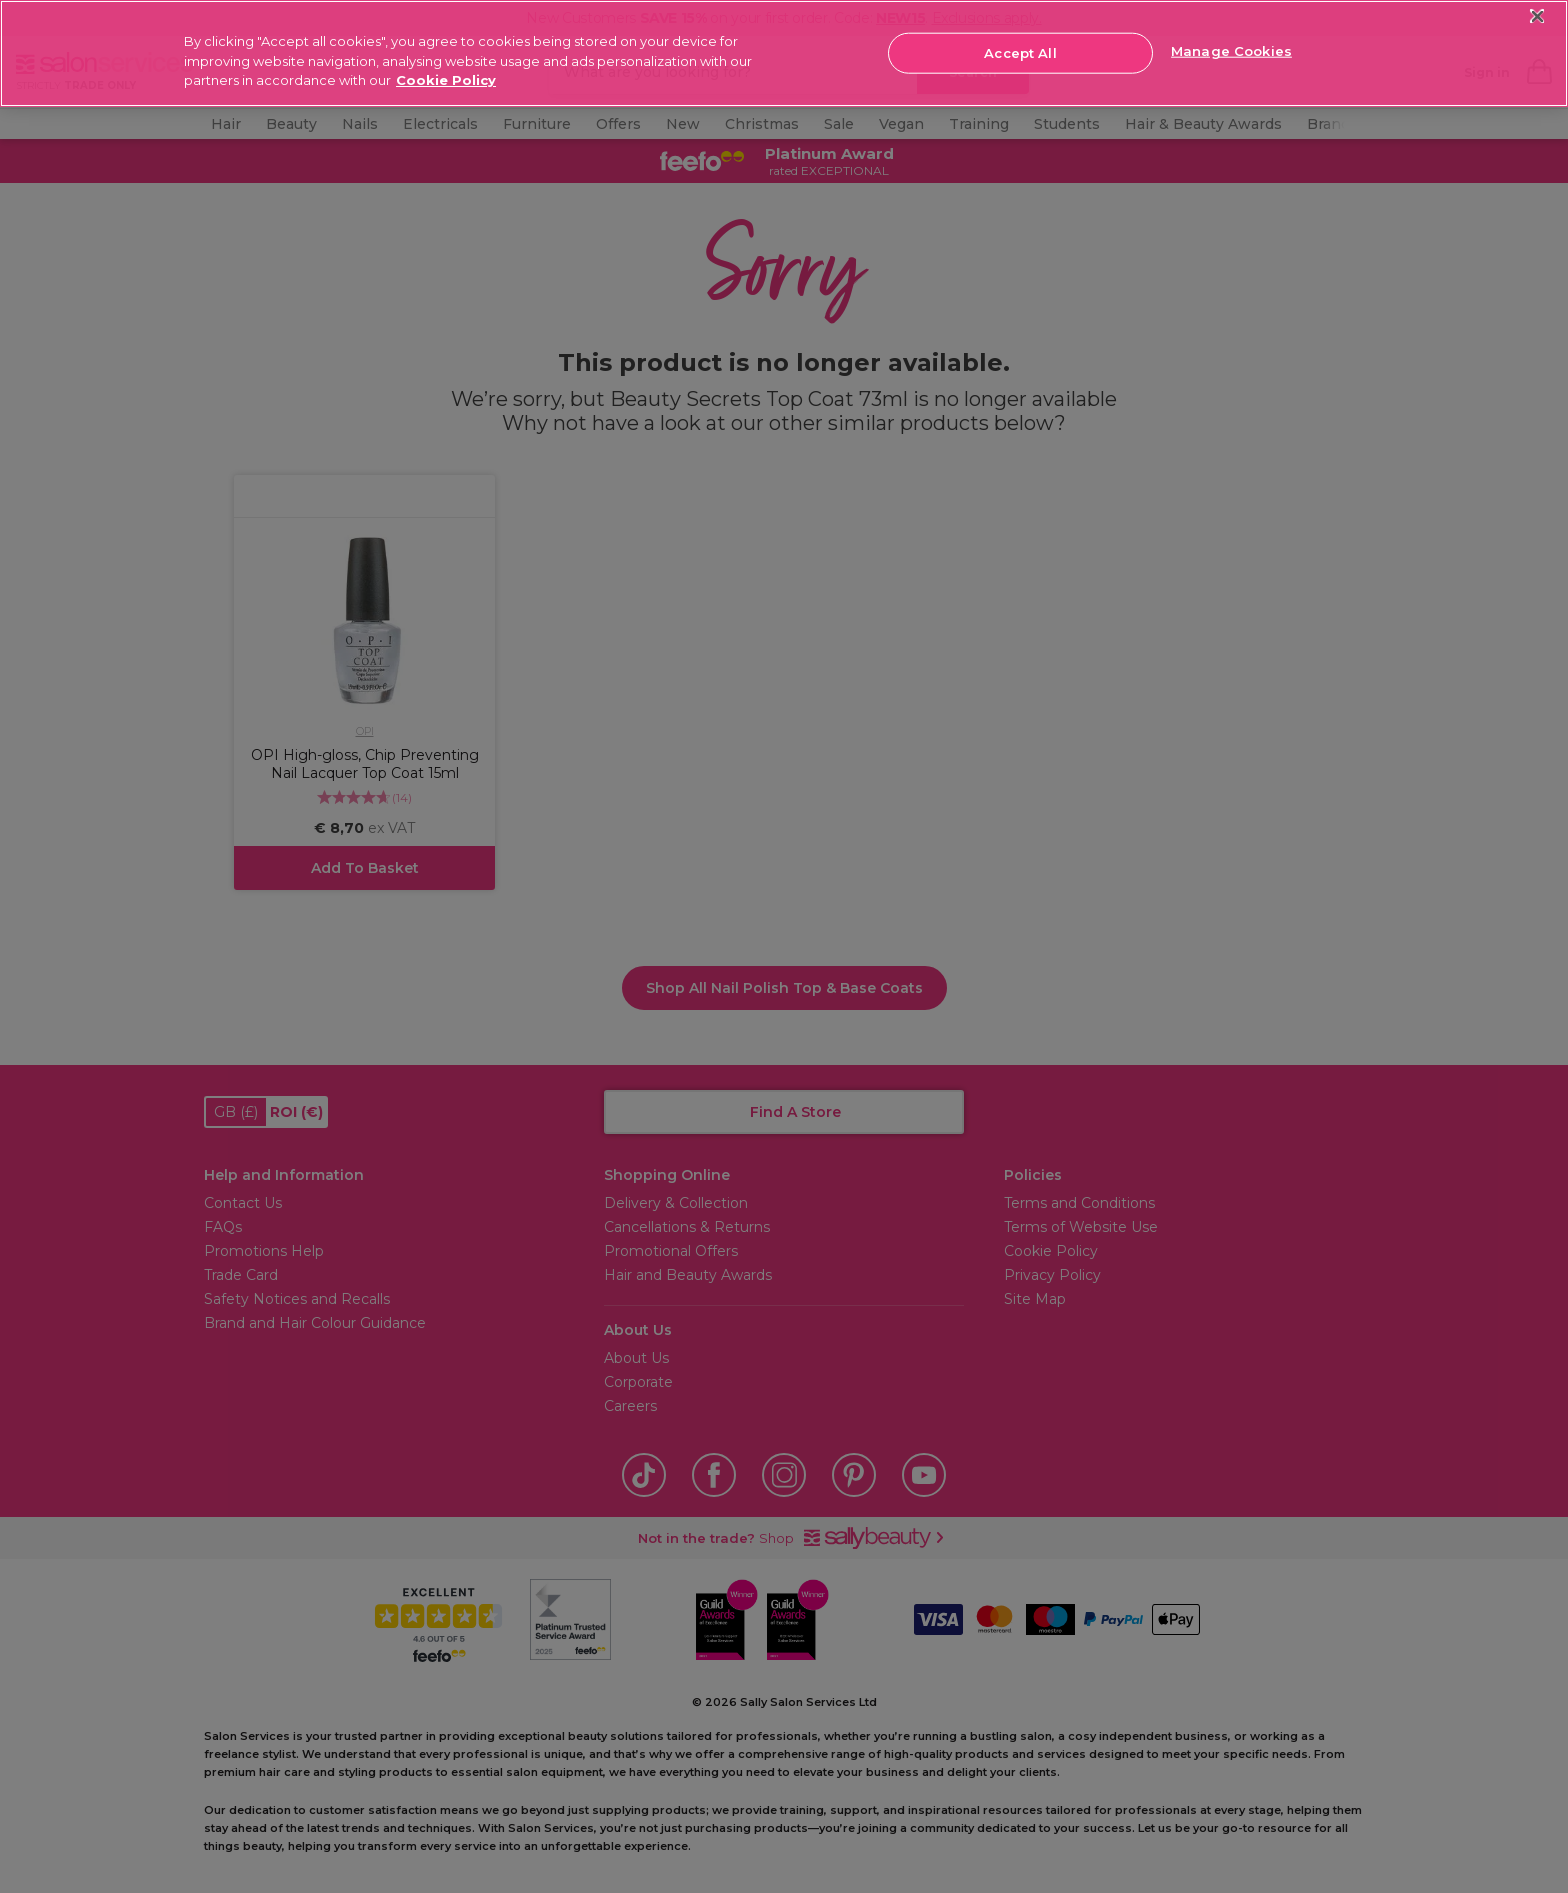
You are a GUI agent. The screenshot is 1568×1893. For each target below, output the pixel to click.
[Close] (1537, 16)
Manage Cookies (1231, 51)
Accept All (1020, 52)
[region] (784, 53)
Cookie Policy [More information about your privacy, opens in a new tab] (446, 80)
